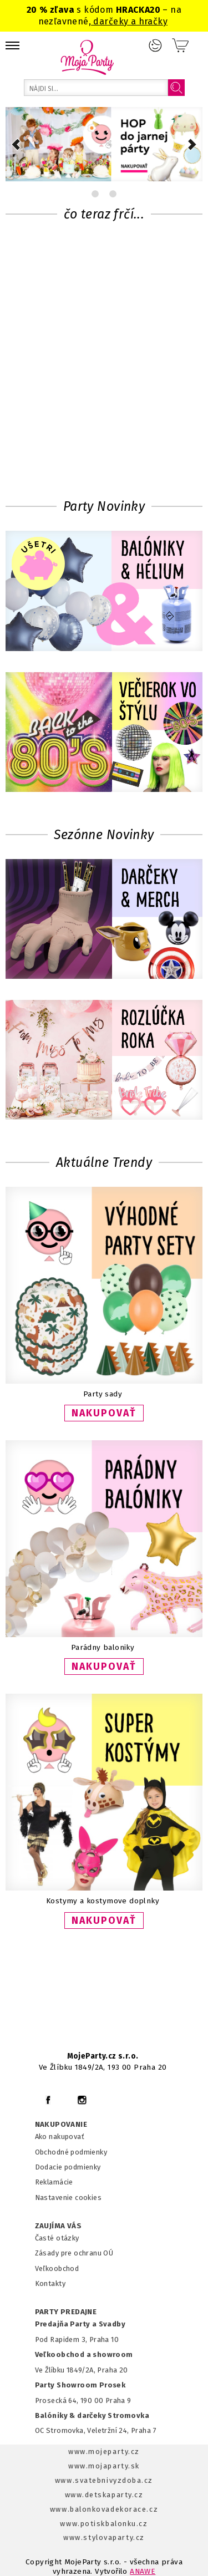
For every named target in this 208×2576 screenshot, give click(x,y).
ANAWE (142, 2571)
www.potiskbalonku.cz (104, 2523)
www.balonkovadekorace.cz (104, 2509)
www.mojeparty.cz (104, 2451)
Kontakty (50, 2283)
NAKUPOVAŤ (104, 1413)
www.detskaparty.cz (104, 2495)
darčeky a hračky (129, 21)
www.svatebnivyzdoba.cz (104, 2480)
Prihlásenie (155, 45)
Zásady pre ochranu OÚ (74, 2253)
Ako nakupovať (59, 2136)
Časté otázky (57, 2238)
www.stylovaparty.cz (103, 2537)
